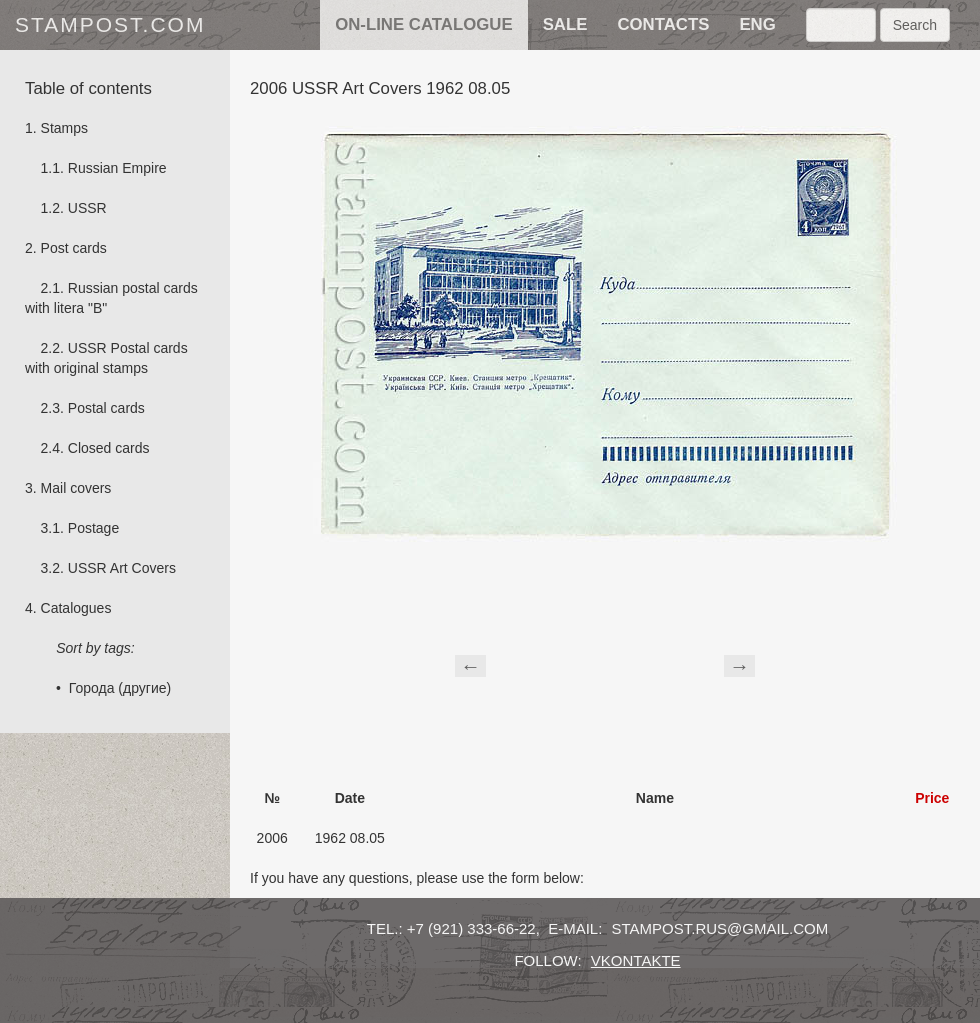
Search (915, 25)
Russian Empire (117, 168)
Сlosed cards (109, 448)
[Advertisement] (605, 663)
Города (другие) (120, 688)
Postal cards (106, 408)
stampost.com (110, 24)
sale (565, 24)
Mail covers (76, 488)
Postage (93, 528)
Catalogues (76, 608)
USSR (87, 208)
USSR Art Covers (122, 568)
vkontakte (636, 960)
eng (757, 24)
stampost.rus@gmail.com (720, 928)
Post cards (74, 248)
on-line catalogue (423, 24)
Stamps (64, 128)
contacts (663, 24)
